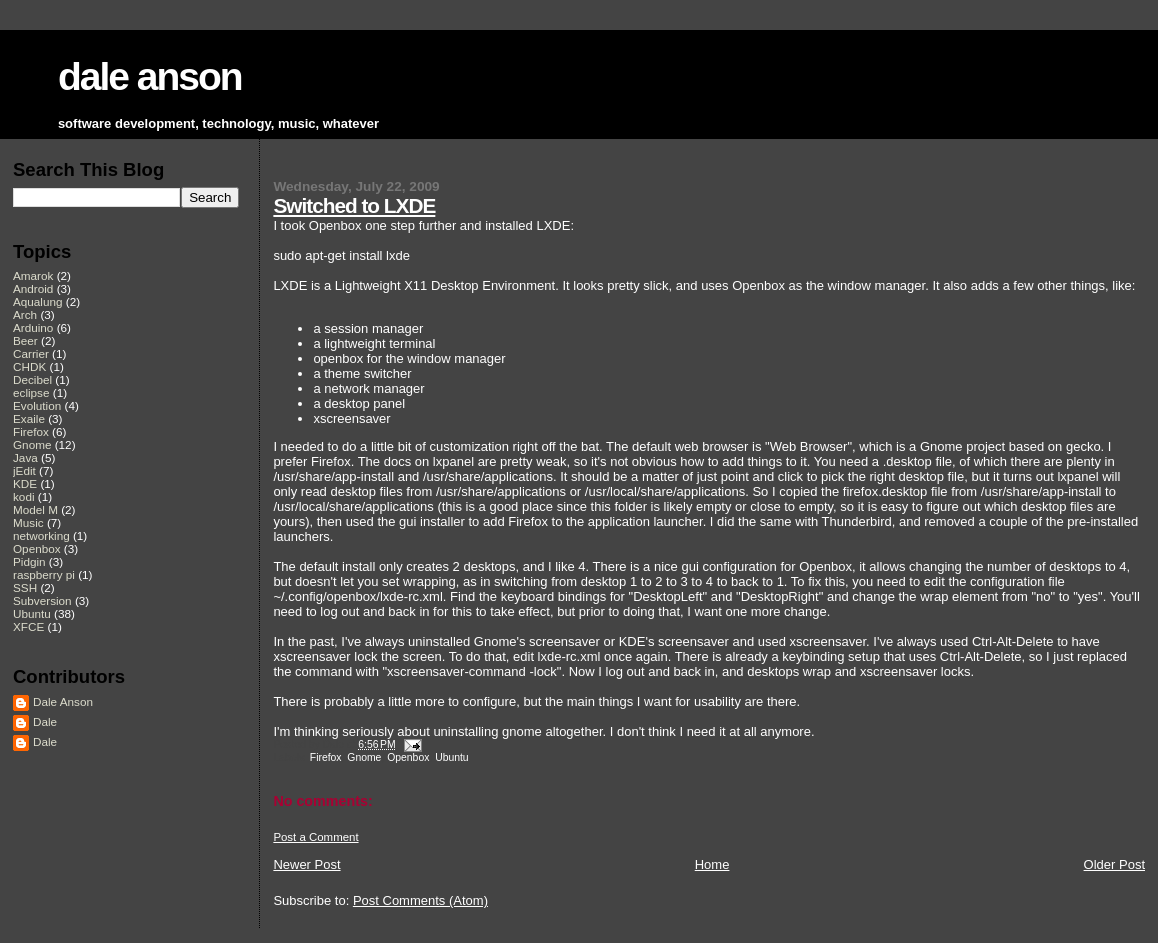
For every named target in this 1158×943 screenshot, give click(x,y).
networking (41, 535)
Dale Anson (63, 701)
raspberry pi (44, 574)
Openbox (408, 757)
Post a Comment (315, 837)
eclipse (31, 392)
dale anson (150, 76)
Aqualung (38, 301)
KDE (25, 483)
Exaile (29, 418)
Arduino (33, 327)
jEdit (24, 470)
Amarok (33, 275)
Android (33, 288)
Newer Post (306, 864)
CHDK (29, 366)
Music (28, 522)
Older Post (1114, 864)
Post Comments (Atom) (420, 900)
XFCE (28, 626)
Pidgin (29, 561)
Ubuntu (452, 757)
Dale (45, 721)
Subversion (42, 600)
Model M (35, 509)
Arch (25, 314)
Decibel (32, 379)
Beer (25, 340)
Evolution (37, 405)
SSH (25, 587)
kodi (24, 496)
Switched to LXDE (354, 205)
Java (25, 457)
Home (712, 864)
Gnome (364, 757)
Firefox (326, 757)
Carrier (31, 353)
